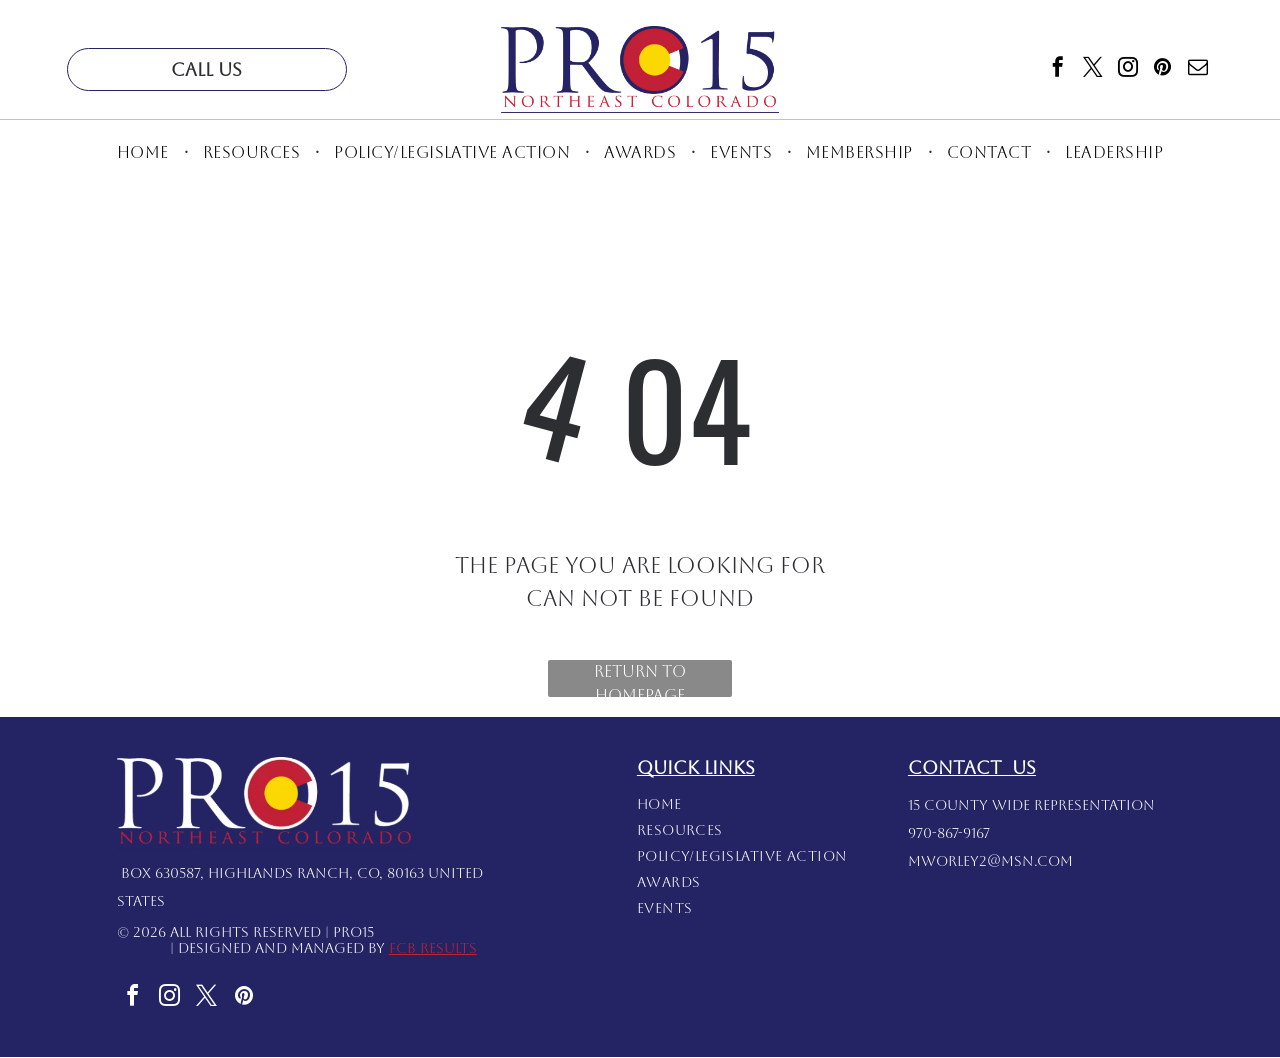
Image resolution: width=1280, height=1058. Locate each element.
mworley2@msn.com (990, 862)
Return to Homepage (640, 680)
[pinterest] (1163, 69)
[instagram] (1128, 69)
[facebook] (1058, 69)
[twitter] (1093, 69)
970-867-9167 (949, 834)
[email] (1198, 69)
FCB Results (433, 949)
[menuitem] (145, 152)
